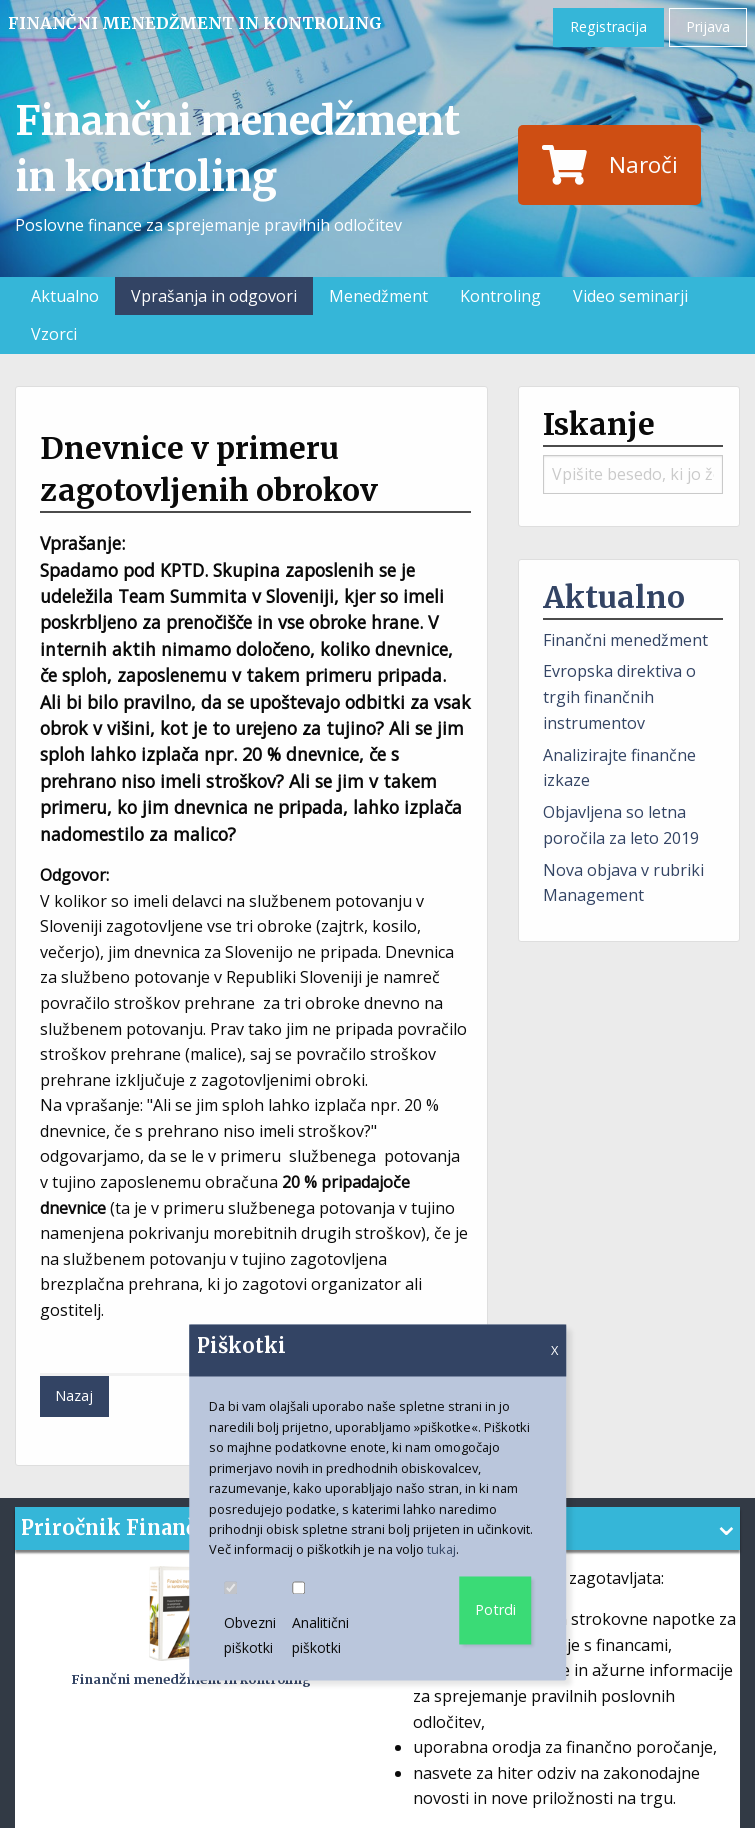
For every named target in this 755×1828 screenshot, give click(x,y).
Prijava (708, 26)
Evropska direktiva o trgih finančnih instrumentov (619, 696)
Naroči (610, 165)
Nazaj (74, 1395)
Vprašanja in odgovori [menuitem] (214, 296)
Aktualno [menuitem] (65, 296)
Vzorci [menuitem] (54, 334)
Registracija (608, 26)
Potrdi (495, 1609)
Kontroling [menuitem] (500, 296)
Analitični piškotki (327, 1620)
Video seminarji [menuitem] (630, 296)
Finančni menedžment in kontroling (195, 23)
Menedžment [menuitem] (378, 296)
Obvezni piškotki (258, 1620)
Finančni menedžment (625, 640)
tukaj (441, 1550)
